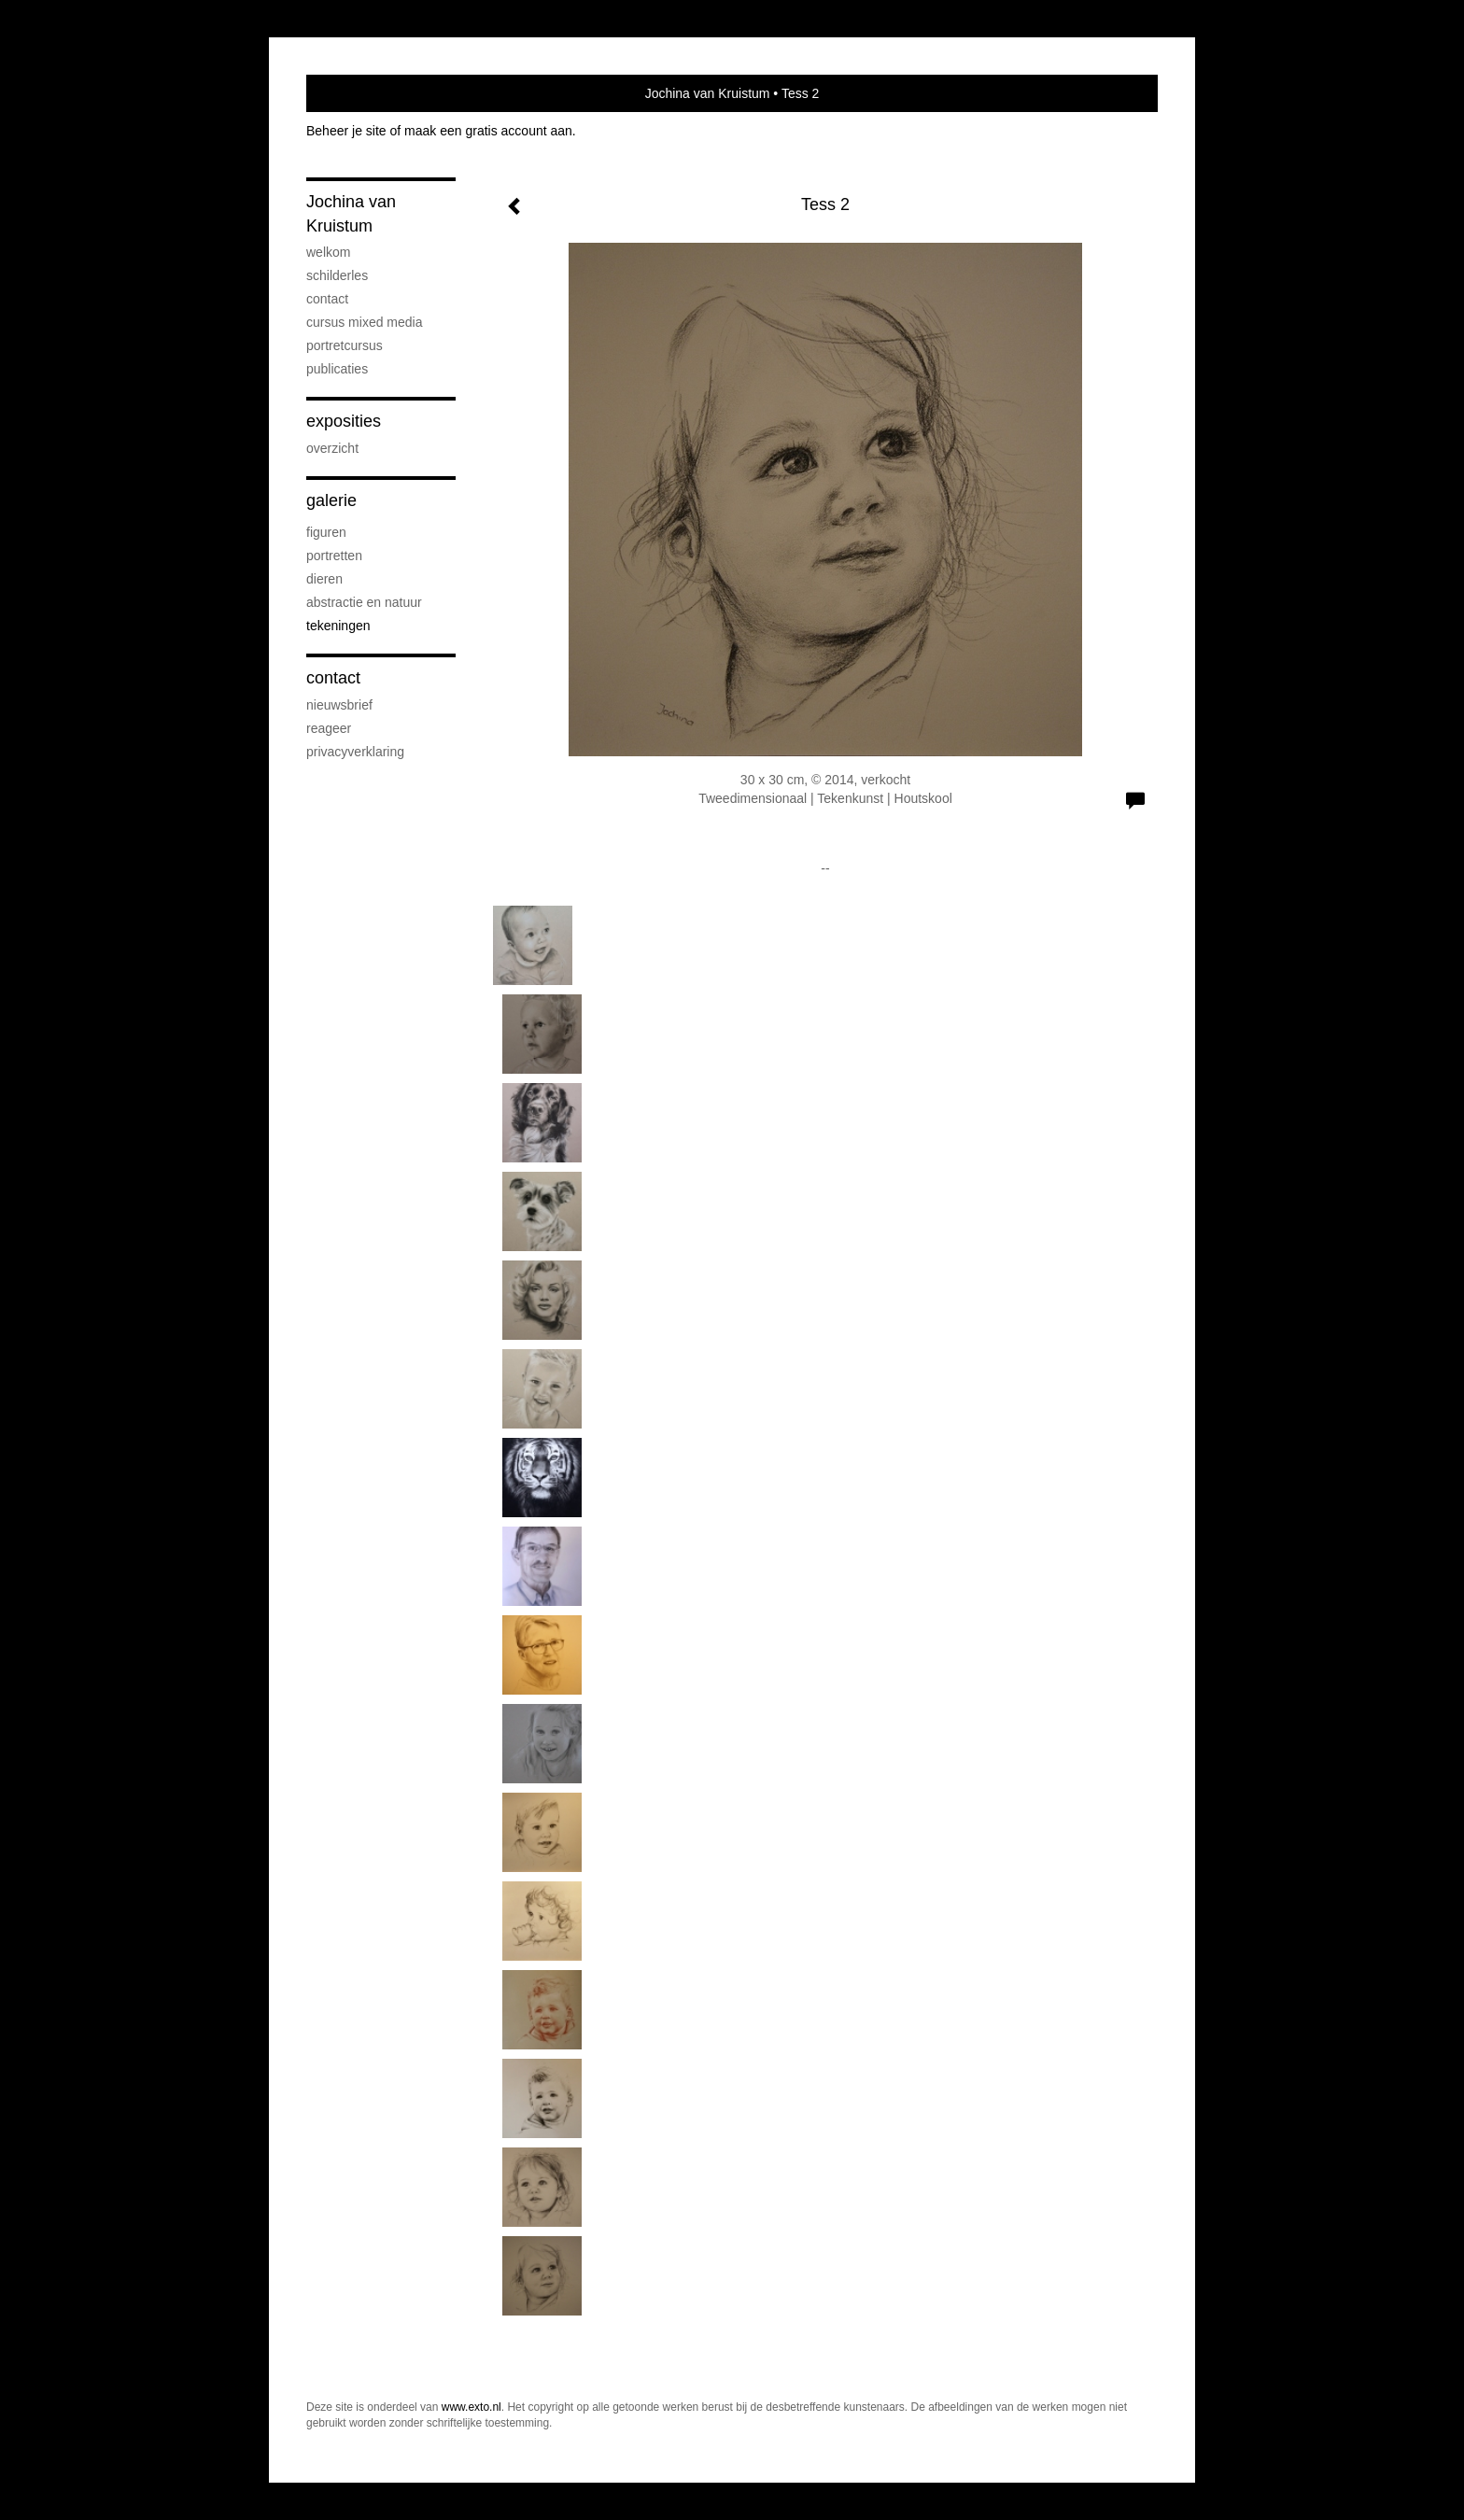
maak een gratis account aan (488, 130)
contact (327, 298)
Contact (333, 678)
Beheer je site (346, 130)
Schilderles (337, 275)
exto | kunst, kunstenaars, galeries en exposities (359, 93)
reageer (328, 728)
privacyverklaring (355, 751)
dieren (324, 578)
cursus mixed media (364, 322)
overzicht (332, 448)
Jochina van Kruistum (707, 93)
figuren (326, 532)
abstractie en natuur (364, 602)
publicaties (337, 368)
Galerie (331, 500)
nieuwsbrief (339, 704)
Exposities (343, 421)
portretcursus (344, 345)
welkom (328, 252)
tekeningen (338, 625)
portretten (334, 555)
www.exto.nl (471, 2407)
